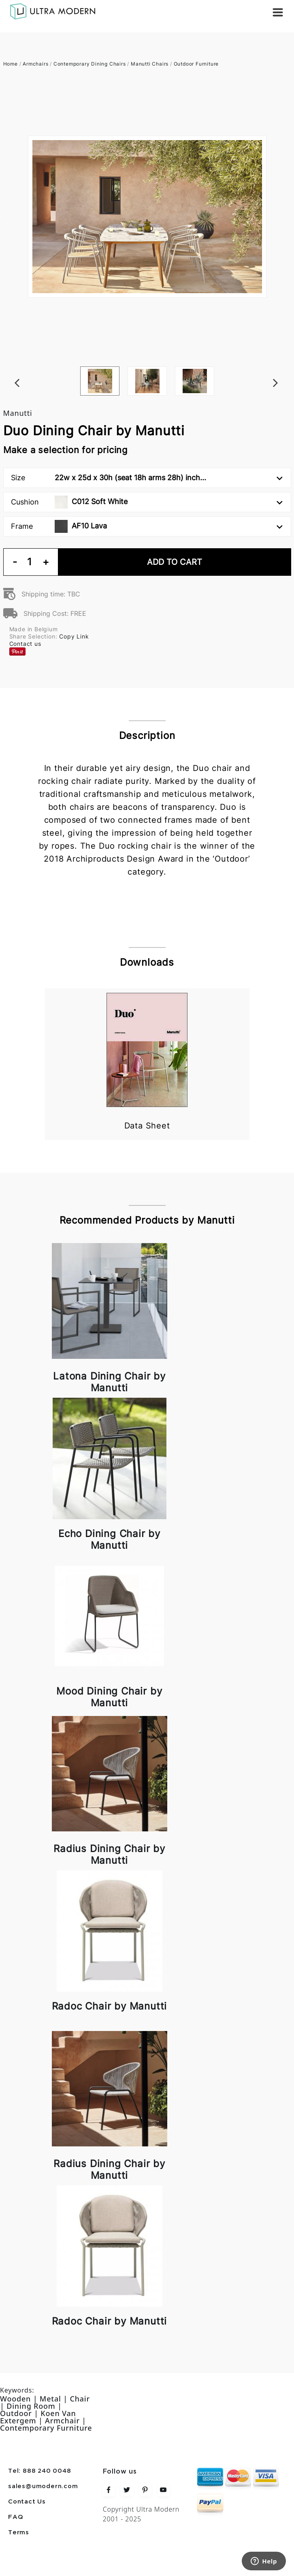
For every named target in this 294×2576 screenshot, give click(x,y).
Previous (7, 366)
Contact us (25, 643)
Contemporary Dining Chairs (89, 64)
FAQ (15, 2517)
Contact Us (27, 2502)
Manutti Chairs (149, 64)
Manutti (17, 413)
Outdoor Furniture (196, 64)
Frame (147, 526)
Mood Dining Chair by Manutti (109, 1697)
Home (10, 64)
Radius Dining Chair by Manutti (109, 1854)
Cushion (147, 502)
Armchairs (35, 64)
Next (287, 366)
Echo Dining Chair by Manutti (109, 1539)
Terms (18, 2533)
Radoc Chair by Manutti (109, 2006)
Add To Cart (174, 562)
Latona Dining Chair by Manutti (109, 1382)
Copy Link (74, 636)
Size (147, 477)
